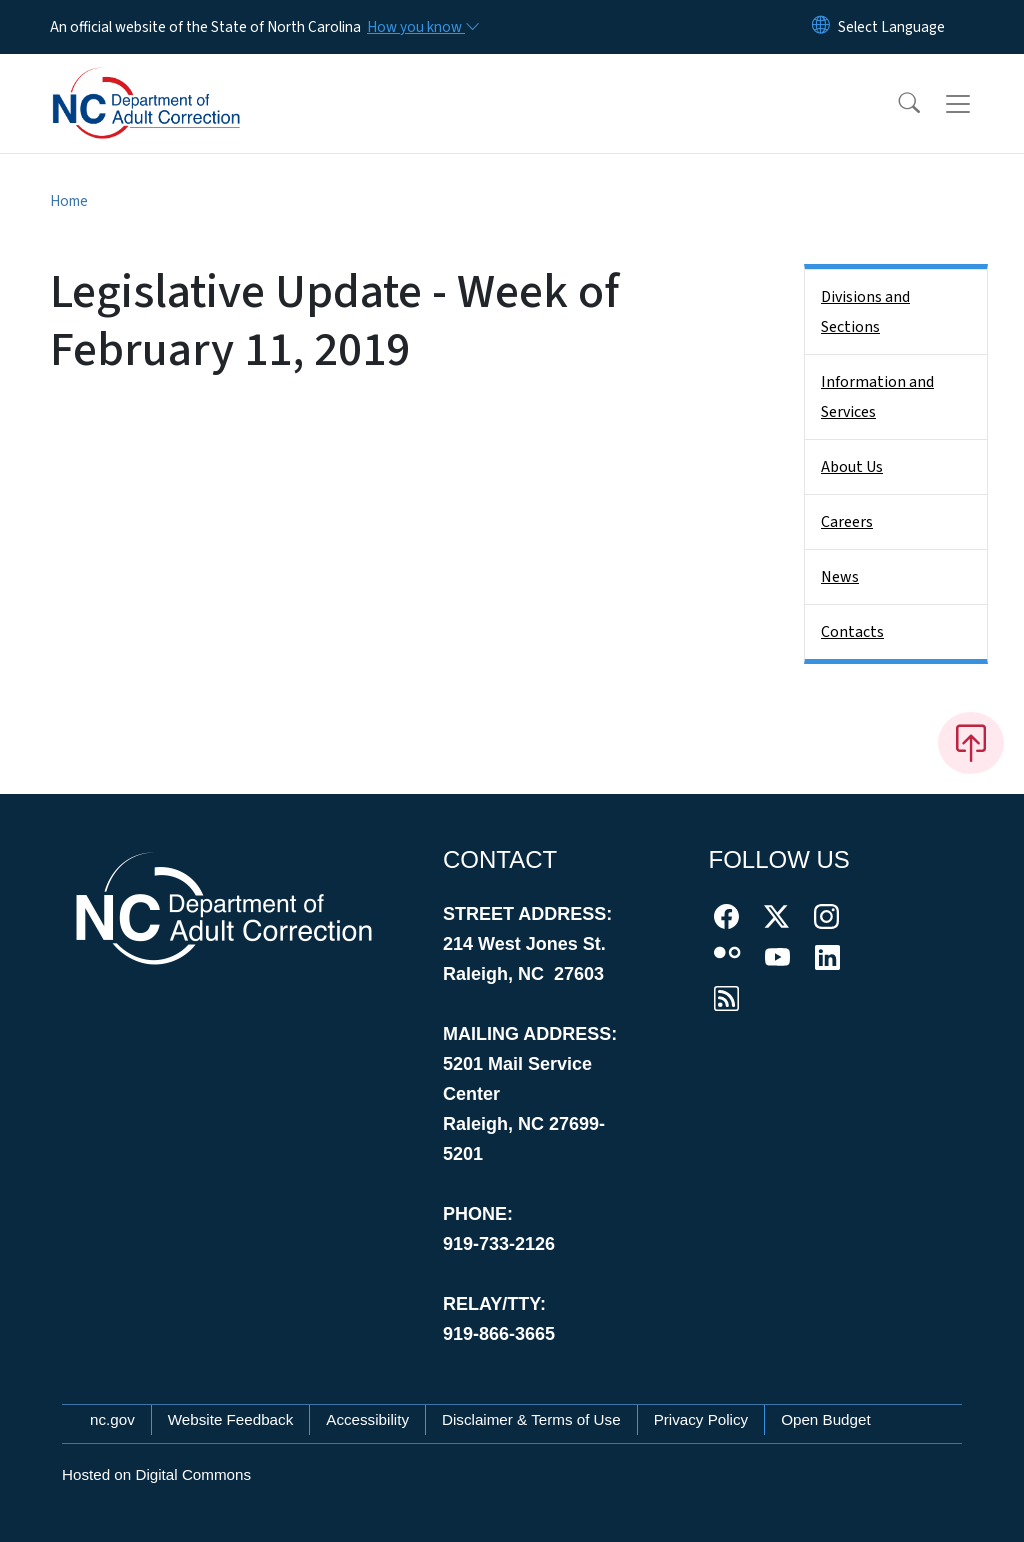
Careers (847, 522)
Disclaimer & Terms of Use (531, 1419)
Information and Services (877, 397)
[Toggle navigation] (977, 104)
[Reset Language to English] (821, 27)
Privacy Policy (701, 1419)
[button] (896, 104)
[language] (891, 27)
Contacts (852, 632)
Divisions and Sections (865, 312)
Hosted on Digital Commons (156, 1474)
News (840, 577)
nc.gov (112, 1419)
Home (69, 201)
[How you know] (422, 27)
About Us (852, 467)
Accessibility (367, 1419)
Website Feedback (231, 1419)
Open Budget (826, 1419)
